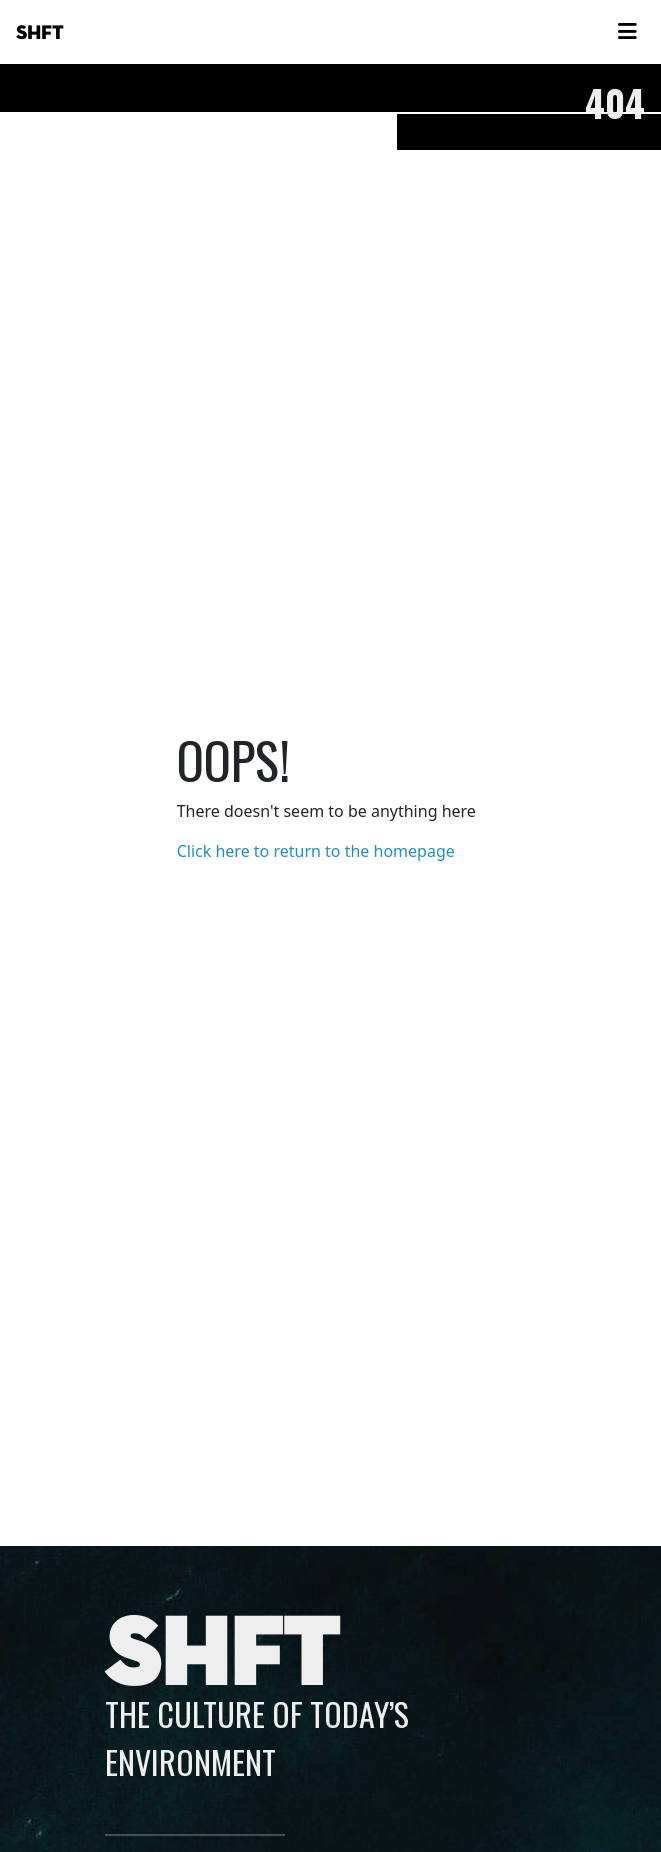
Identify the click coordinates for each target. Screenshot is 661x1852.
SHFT (40, 33)
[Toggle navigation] (627, 32)
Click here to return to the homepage (316, 851)
